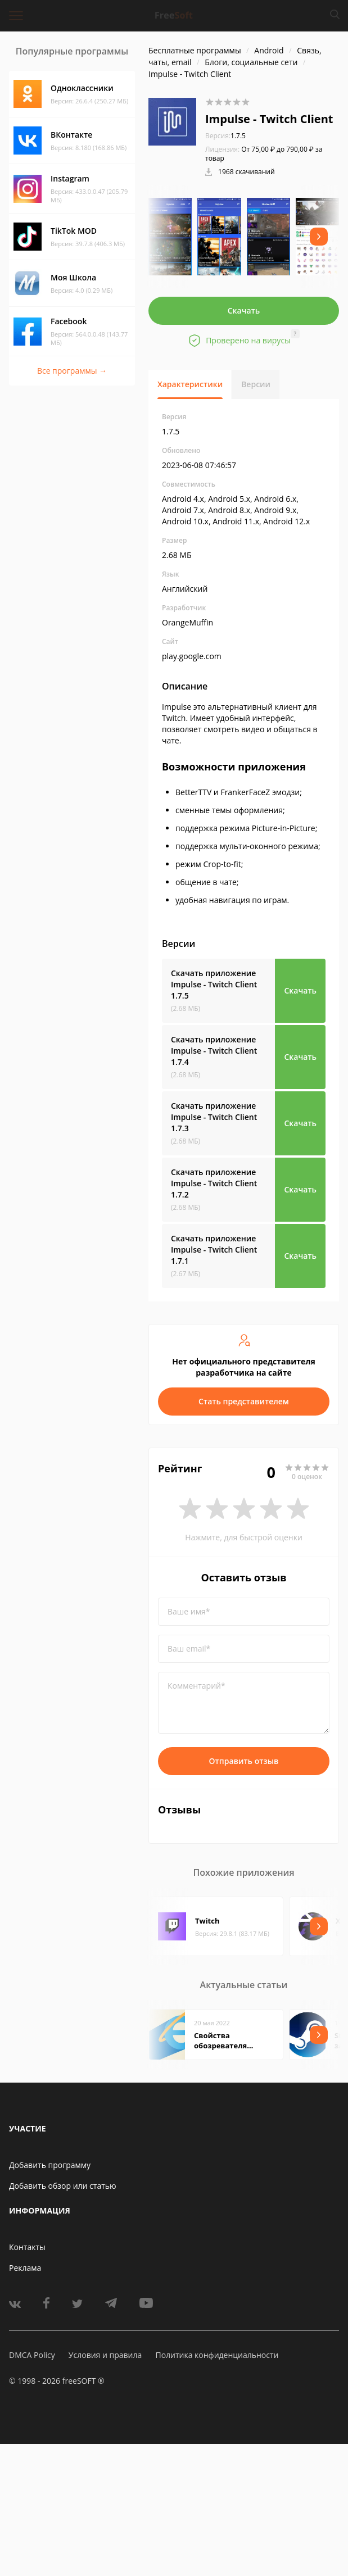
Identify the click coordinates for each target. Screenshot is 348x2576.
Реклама (25, 2267)
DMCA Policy (32, 2355)
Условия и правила (105, 2355)
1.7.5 (225, 135)
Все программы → (72, 370)
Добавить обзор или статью (62, 2185)
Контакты (27, 2247)
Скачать (244, 310)
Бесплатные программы (194, 50)
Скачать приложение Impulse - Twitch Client (214, 984)
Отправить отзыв (244, 1761)
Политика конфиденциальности (216, 2355)
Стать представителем (243, 1401)
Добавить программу (50, 2165)
